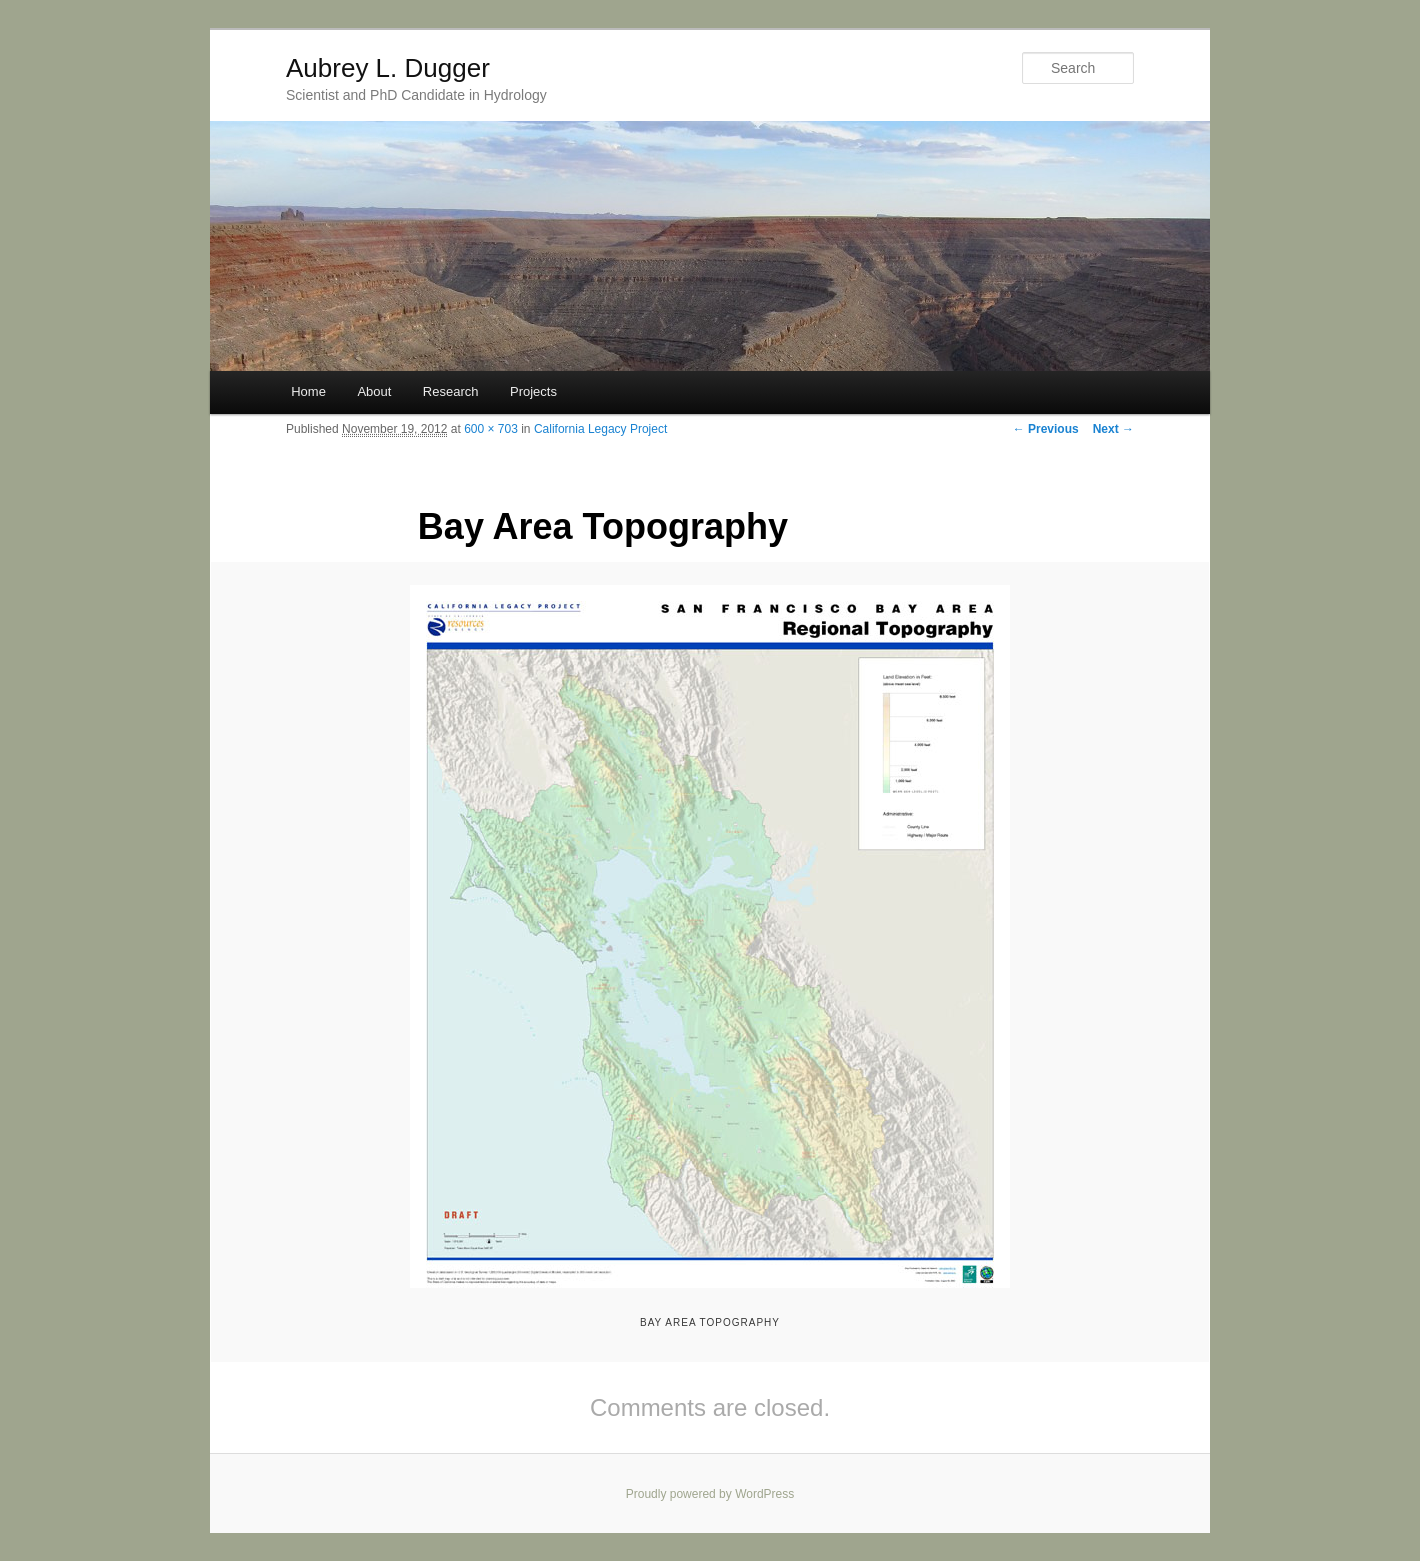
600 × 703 (491, 429)
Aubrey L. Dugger (388, 68)
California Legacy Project (600, 429)
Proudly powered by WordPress (710, 1494)
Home (308, 391)
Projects (533, 391)
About (374, 391)
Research (451, 391)
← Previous (1046, 429)
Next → (1113, 429)
